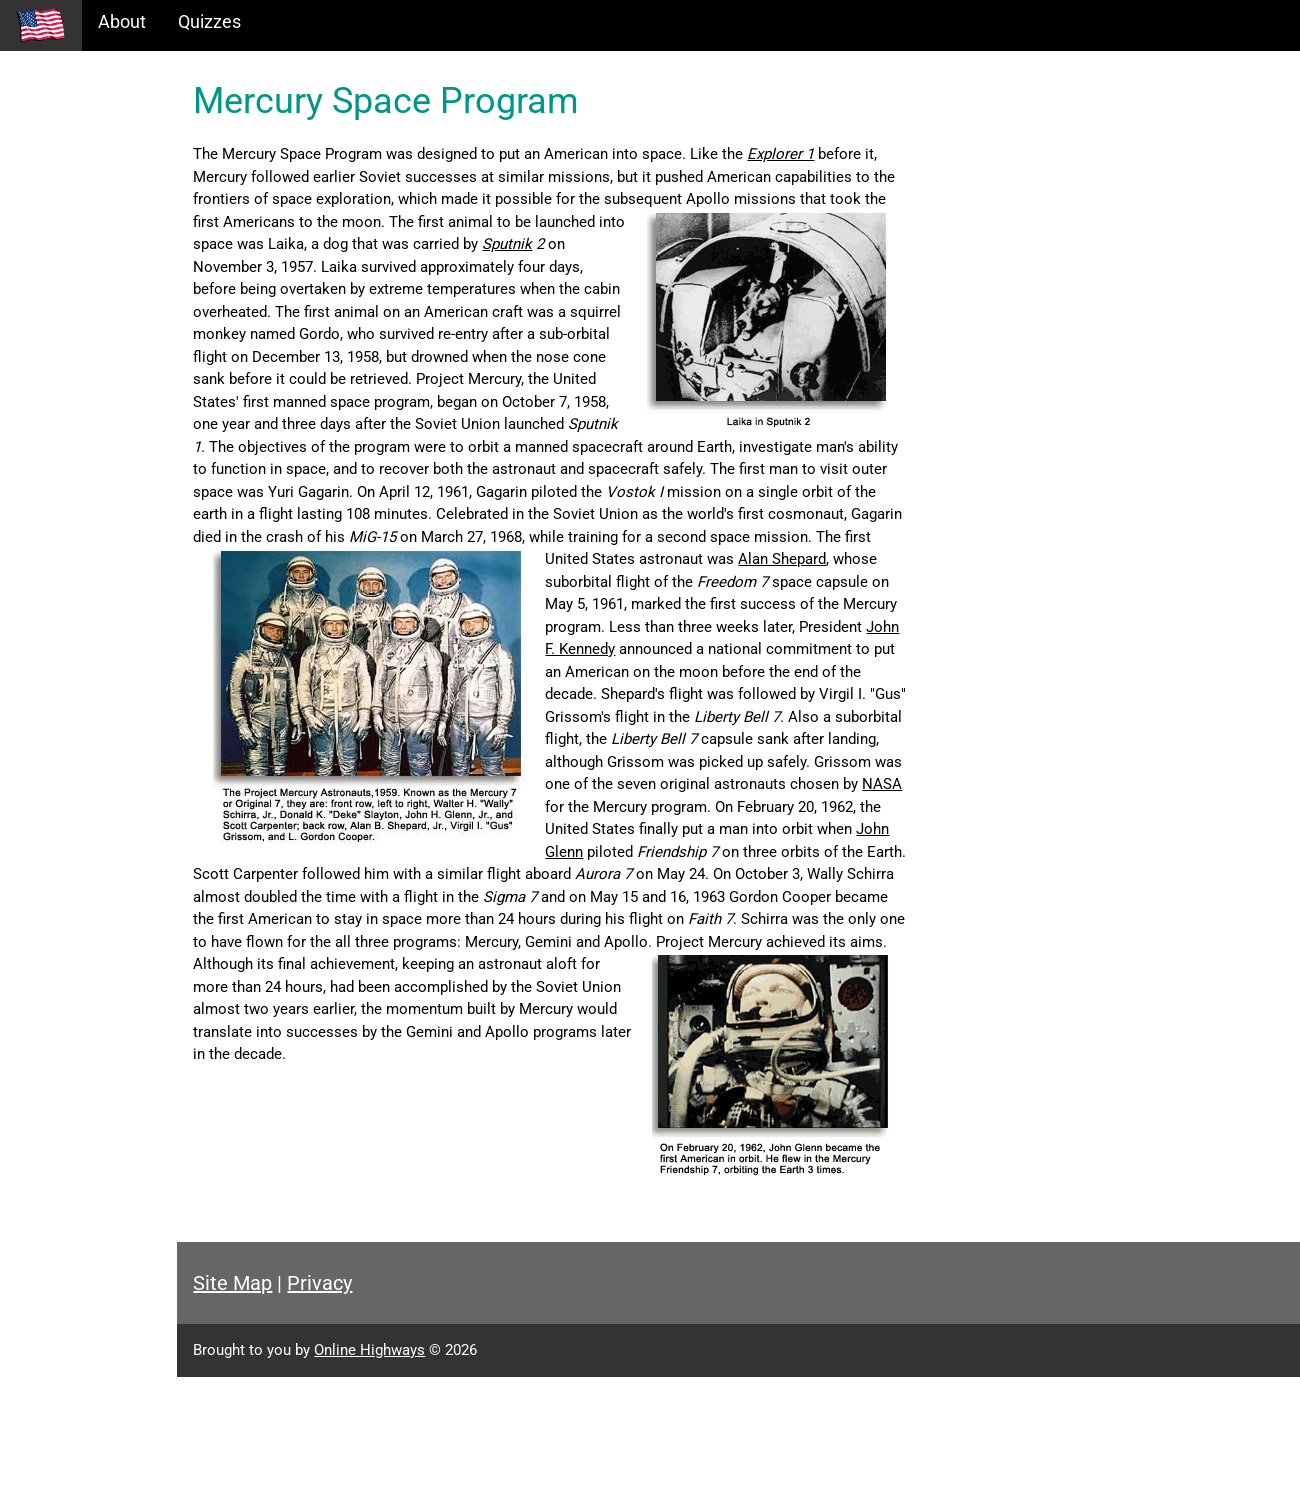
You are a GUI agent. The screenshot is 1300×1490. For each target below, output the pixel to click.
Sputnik (410, 267)
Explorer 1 (903, 154)
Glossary (50, 259)
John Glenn (353, 964)
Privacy (442, 1396)
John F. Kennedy (788, 717)
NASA (836, 919)
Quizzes (209, 21)
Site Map (355, 1396)
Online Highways (492, 1463)
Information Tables (91, 173)
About (122, 21)
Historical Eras (73, 130)
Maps (38, 216)
